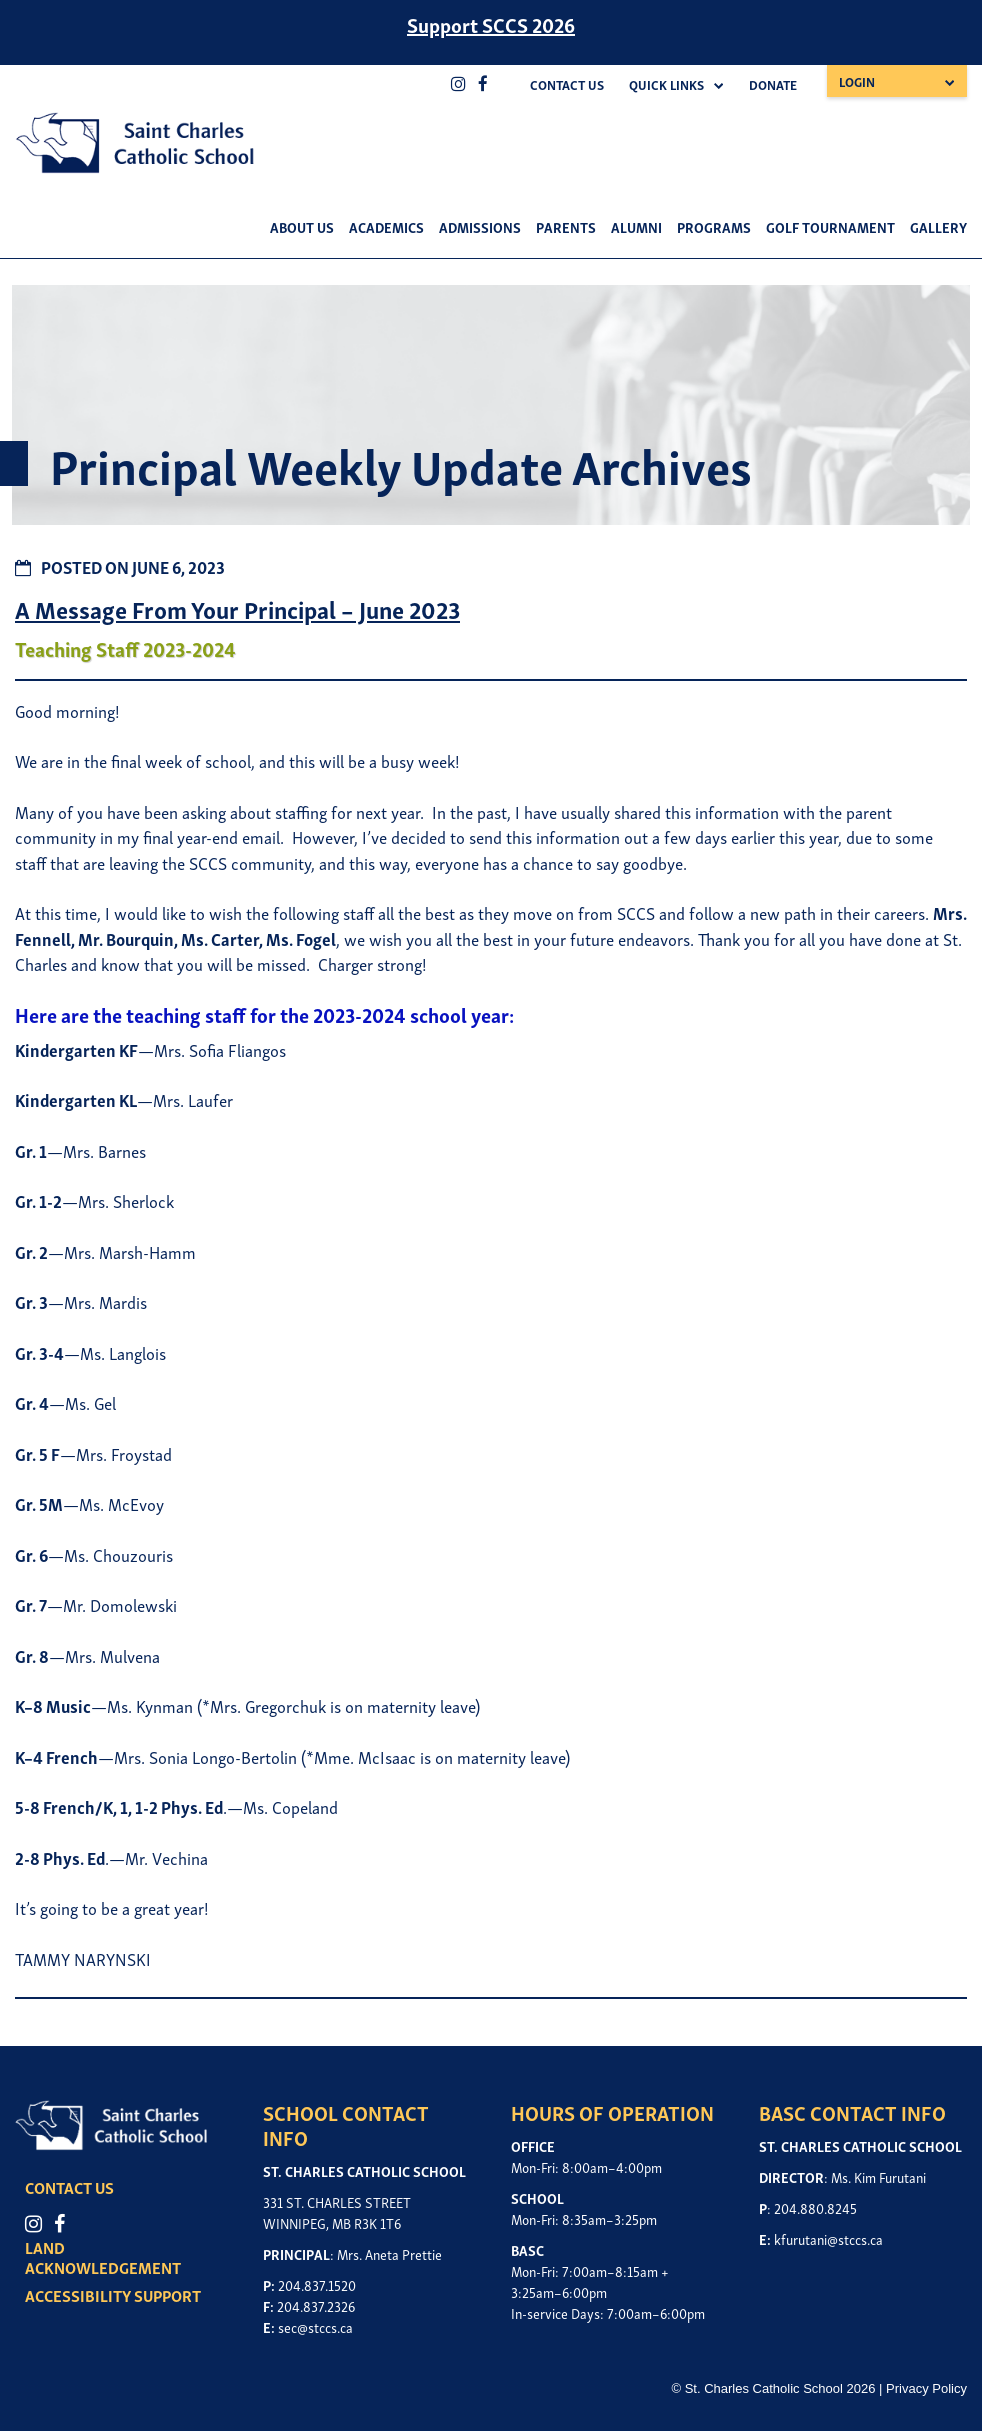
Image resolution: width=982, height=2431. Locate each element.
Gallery (938, 226)
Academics (386, 226)
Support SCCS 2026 (491, 24)
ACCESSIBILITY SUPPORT (128, 2295)
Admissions (480, 226)
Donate (773, 84)
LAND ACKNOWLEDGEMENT (118, 2257)
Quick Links (666, 84)
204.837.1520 (317, 2284)
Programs (714, 226)
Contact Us (567, 84)
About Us (302, 226)
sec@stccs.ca (315, 2326)
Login (857, 81)
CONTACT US (84, 2187)
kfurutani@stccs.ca (828, 2238)
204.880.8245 (815, 2207)
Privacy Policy (926, 2388)
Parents (566, 226)
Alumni (636, 226)
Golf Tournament (830, 226)
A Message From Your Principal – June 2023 (237, 608)
